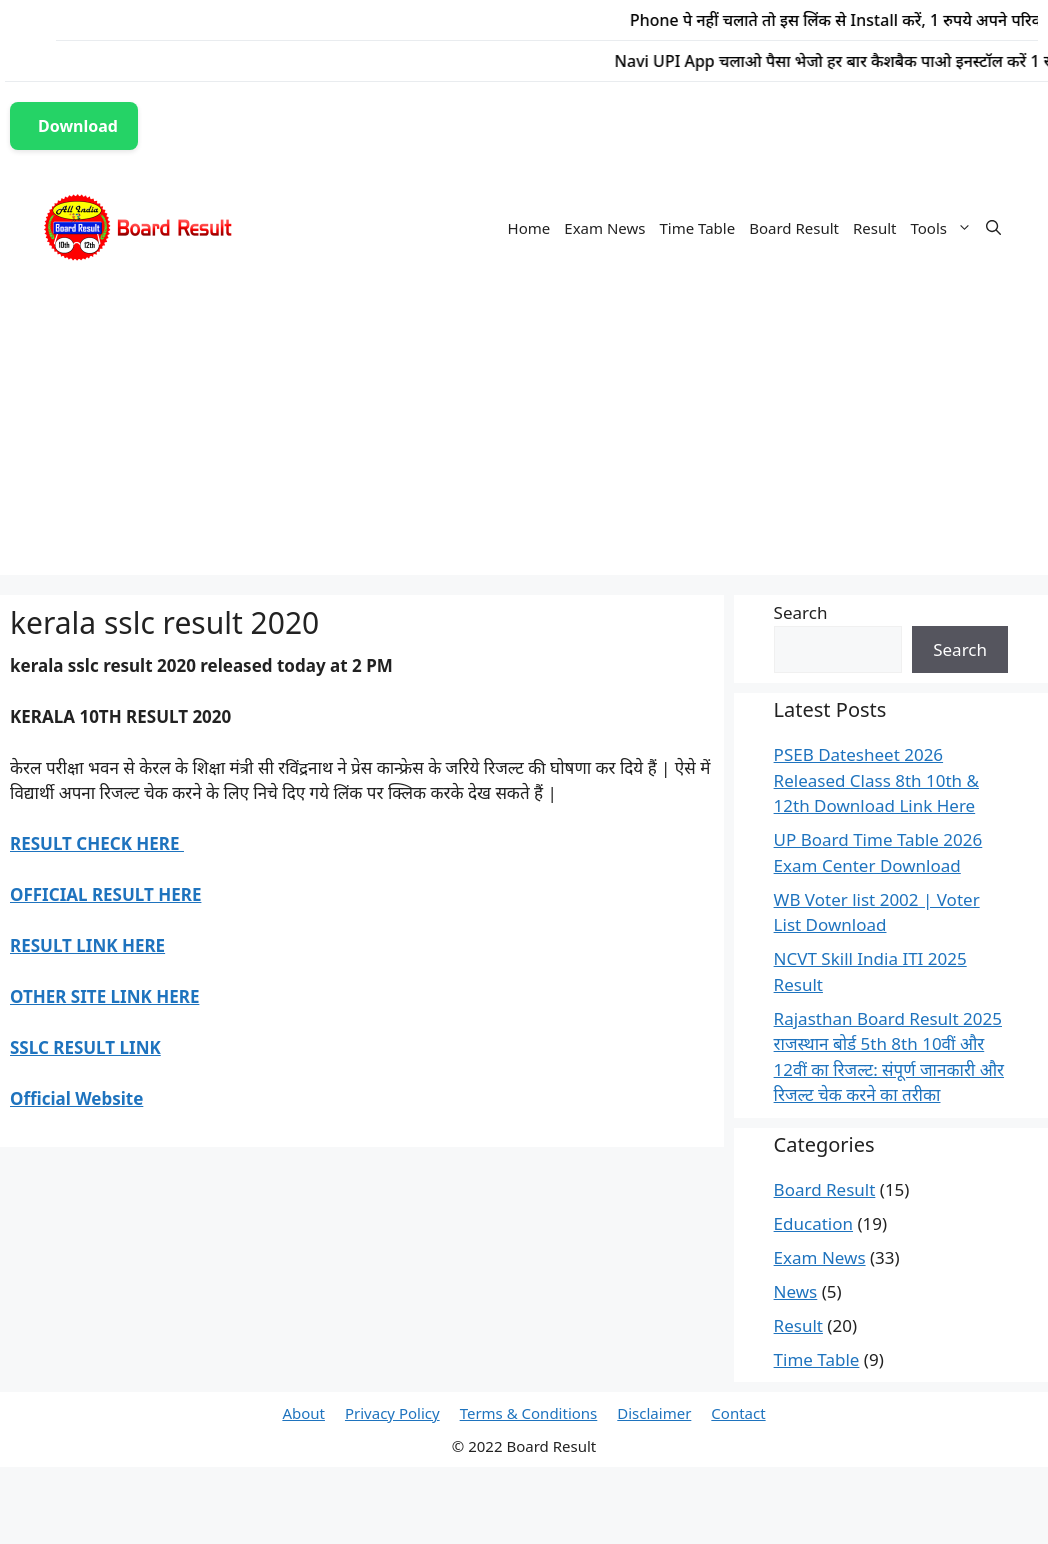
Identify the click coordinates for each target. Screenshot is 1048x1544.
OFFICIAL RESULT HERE (105, 894)
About (303, 1413)
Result (875, 228)
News (796, 1291)
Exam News (604, 228)
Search (801, 612)
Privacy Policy (392, 1413)
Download (78, 126)
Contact (738, 1413)
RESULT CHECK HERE (97, 843)
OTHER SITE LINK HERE (104, 996)
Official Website (76, 1098)
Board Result (794, 228)
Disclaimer (654, 1413)
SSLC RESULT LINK (85, 1047)
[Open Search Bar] (993, 228)
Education (813, 1223)
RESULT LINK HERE (87, 945)
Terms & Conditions (529, 1413)
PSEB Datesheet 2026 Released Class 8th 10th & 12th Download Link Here (876, 780)
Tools (945, 228)
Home (529, 228)
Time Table (697, 228)
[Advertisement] (524, 435)
